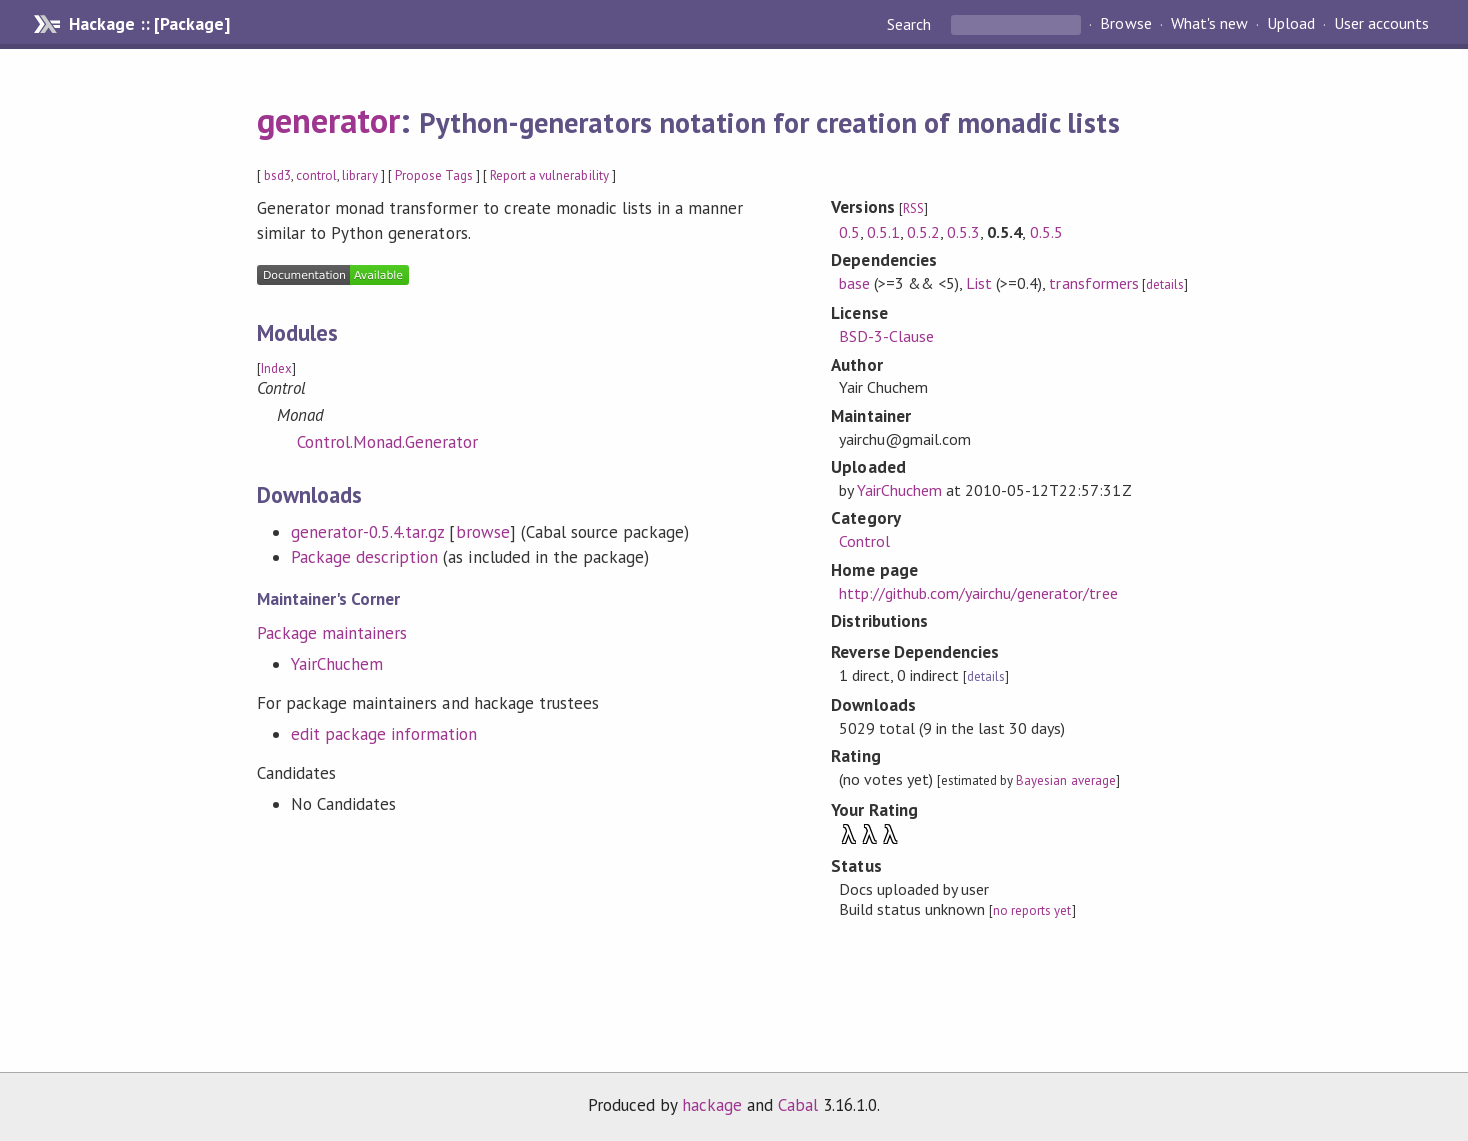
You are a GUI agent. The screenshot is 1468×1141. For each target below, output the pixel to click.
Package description (364, 557)
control (316, 175)
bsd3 (277, 175)
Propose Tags (434, 175)
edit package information (384, 734)
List (979, 283)
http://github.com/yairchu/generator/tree (978, 593)
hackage (712, 1105)
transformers (1093, 283)
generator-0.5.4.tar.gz (368, 532)
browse (483, 532)
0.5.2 (923, 232)
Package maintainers (332, 633)
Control (864, 541)
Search (911, 24)
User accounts (1381, 24)
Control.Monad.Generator (388, 442)
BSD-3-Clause (886, 336)
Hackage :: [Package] (149, 24)
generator (328, 120)
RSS (913, 208)
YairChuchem (337, 664)
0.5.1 (883, 232)
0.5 (849, 232)
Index (276, 368)
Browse (1125, 24)
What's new (1209, 24)
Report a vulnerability (549, 175)
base (854, 283)
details (1165, 284)
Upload (1291, 24)
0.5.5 (1046, 232)
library (359, 175)
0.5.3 (963, 232)
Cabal (798, 1105)
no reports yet (1032, 910)
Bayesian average (1065, 780)
